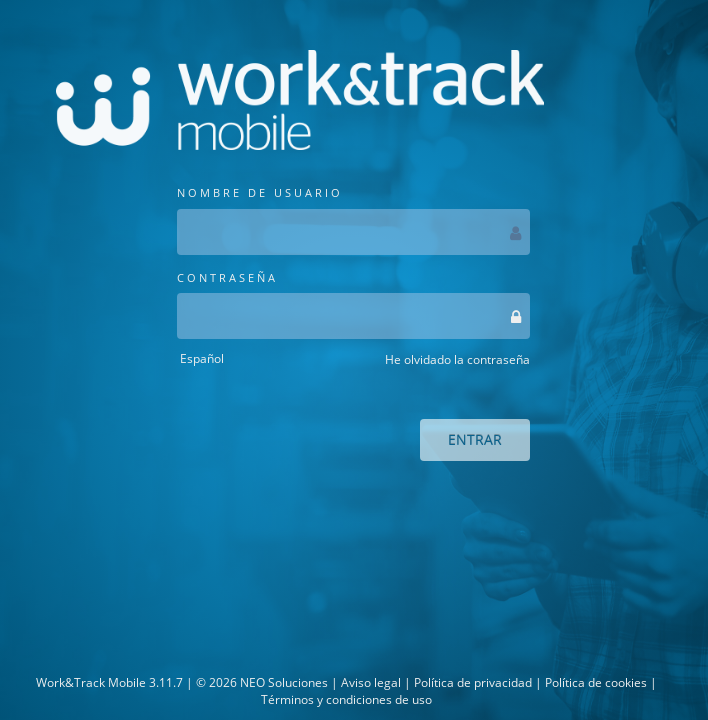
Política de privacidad (473, 682)
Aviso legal (371, 682)
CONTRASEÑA (353, 305)
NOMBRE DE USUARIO (353, 220)
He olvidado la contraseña (457, 359)
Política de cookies (596, 682)
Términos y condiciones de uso (346, 699)
